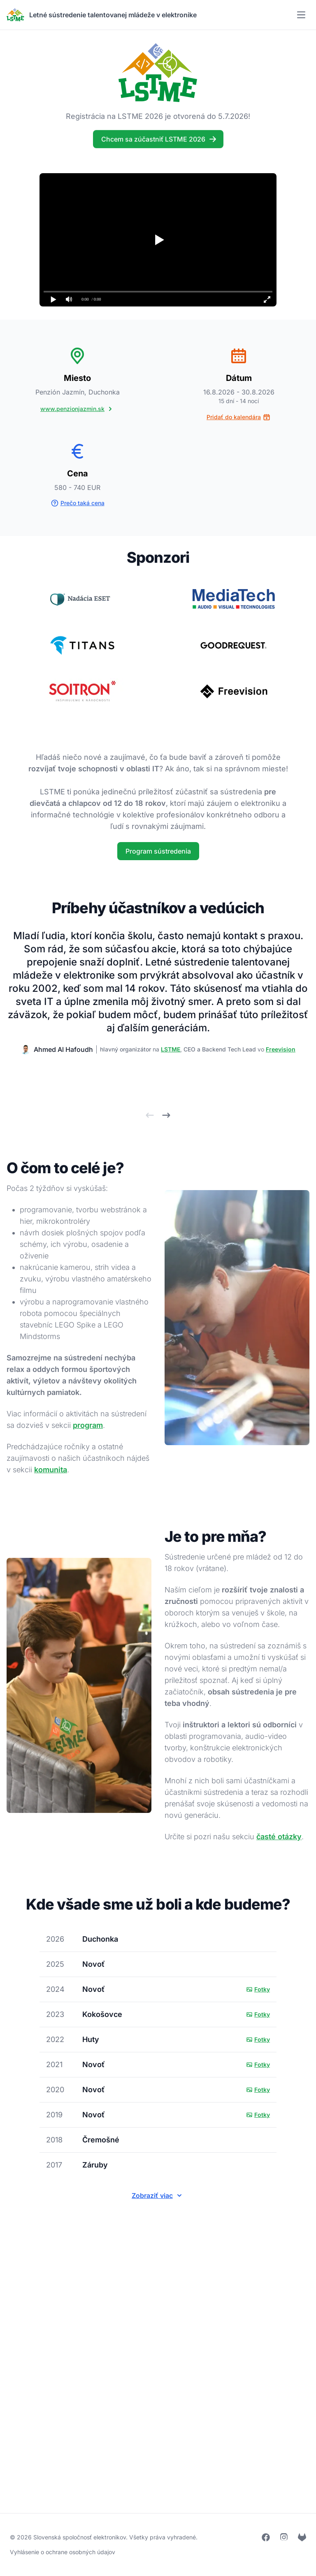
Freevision (280, 1049)
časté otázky (279, 1836)
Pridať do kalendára (239, 417)
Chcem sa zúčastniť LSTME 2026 (159, 137)
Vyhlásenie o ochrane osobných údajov (62, 2551)
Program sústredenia (158, 851)
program (88, 1425)
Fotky (258, 1989)
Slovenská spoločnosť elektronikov (79, 2537)
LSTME (170, 1049)
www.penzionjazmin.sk (77, 409)
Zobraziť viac (158, 2195)
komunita (50, 1469)
